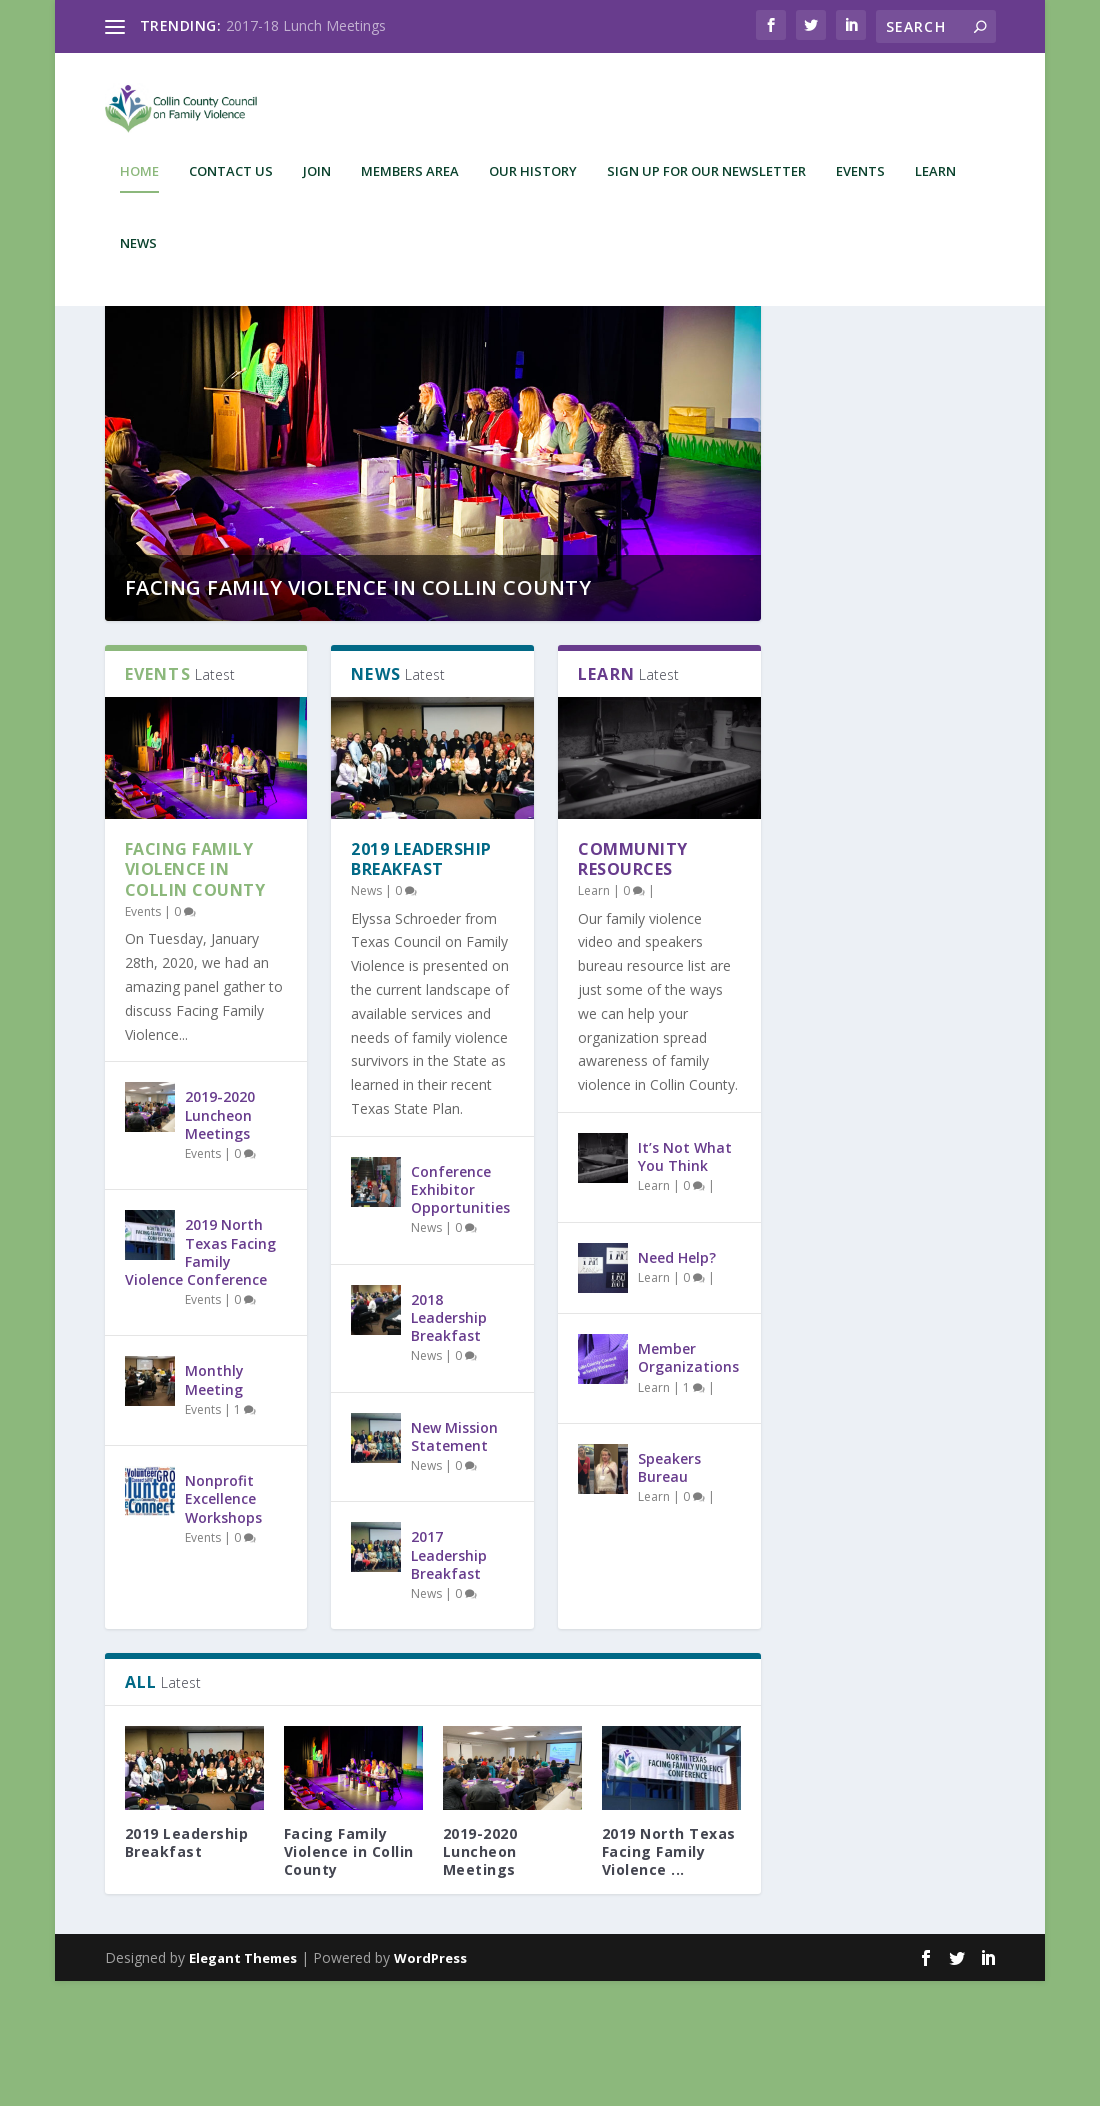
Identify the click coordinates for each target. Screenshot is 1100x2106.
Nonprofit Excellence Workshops (223, 1623)
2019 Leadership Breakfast (421, 984)
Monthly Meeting (214, 1504)
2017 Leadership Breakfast (449, 1679)
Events (860, 185)
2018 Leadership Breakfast (449, 1442)
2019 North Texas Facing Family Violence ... (669, 1976)
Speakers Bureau (669, 1592)
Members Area (410, 185)
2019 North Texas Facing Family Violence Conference (200, 1377)
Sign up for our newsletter (706, 185)
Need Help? (677, 1382)
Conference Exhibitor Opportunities (460, 1314)
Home (139, 185)
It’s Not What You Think (685, 1281)
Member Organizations (688, 1482)
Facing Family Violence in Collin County (358, 712)
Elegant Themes (243, 2083)
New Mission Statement (454, 1561)
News (138, 256)
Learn (935, 185)
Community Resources (633, 984)
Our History (533, 185)
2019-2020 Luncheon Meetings (220, 1239)
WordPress (430, 2083)
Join (317, 185)
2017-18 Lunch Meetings (306, 25)
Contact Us (231, 185)
